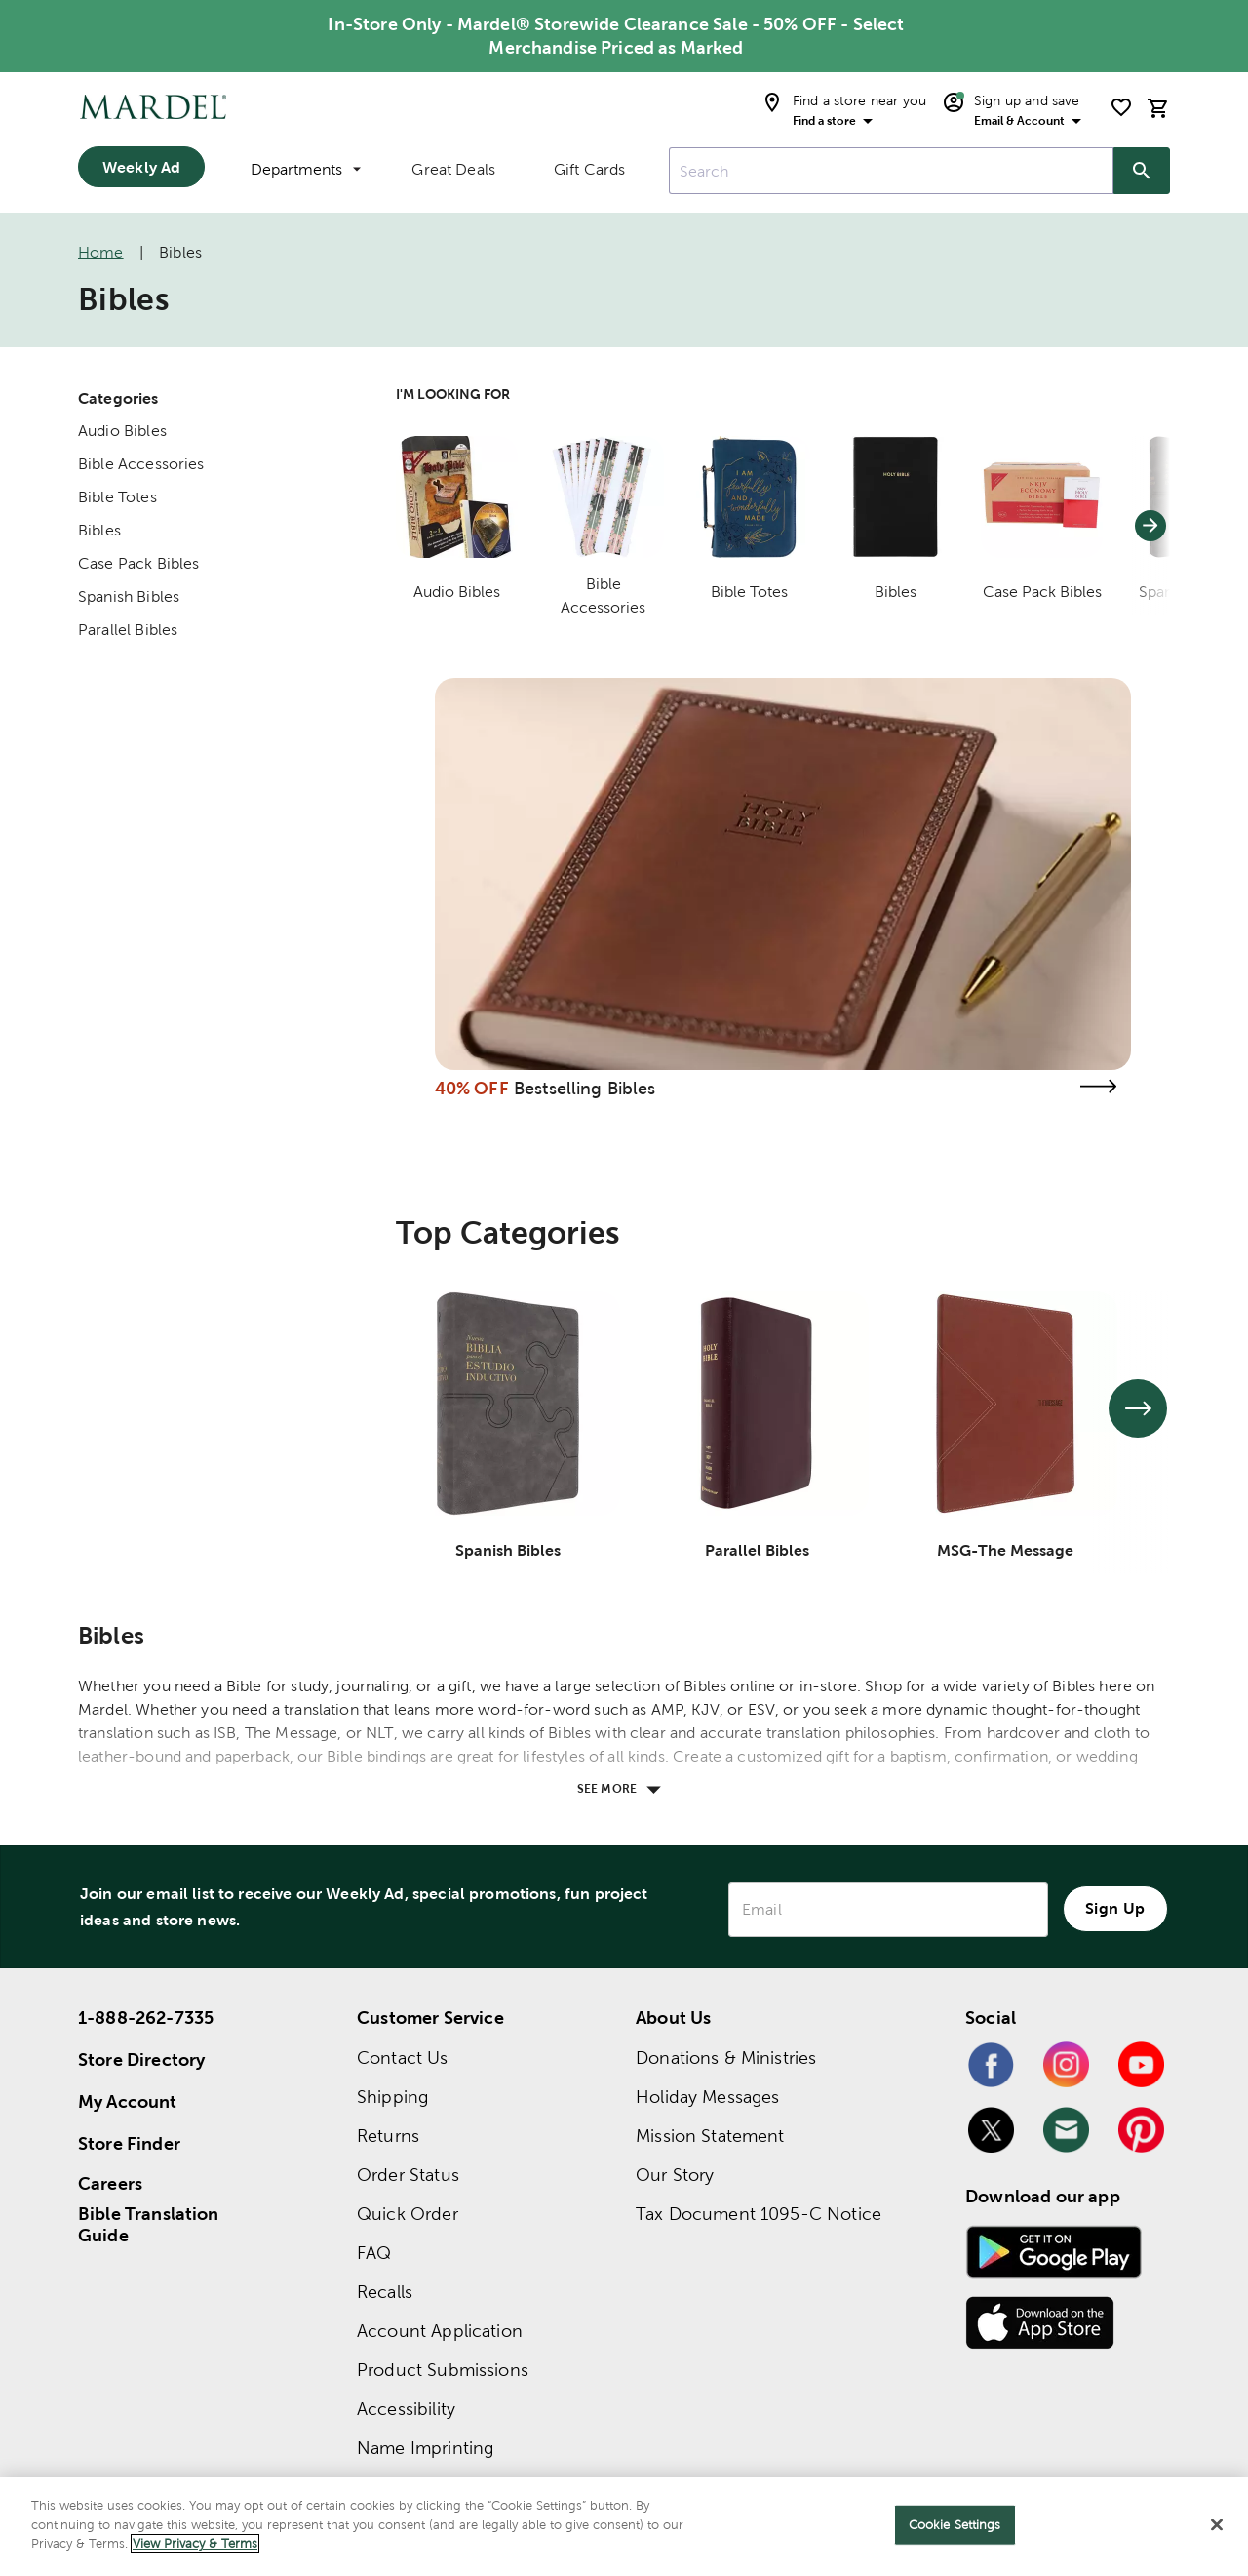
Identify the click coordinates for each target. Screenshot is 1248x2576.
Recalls (384, 2291)
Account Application (440, 2330)
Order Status (408, 2174)
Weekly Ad (141, 167)
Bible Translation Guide (148, 2225)
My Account (127, 2101)
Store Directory (141, 2059)
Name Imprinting (425, 2447)
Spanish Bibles (128, 596)
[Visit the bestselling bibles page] (1098, 1086)
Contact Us (402, 2057)
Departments (306, 169)
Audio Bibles (122, 430)
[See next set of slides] (1138, 1408)
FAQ (374, 2252)
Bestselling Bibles (585, 1088)
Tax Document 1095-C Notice (758, 2213)
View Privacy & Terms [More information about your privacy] (195, 2543)
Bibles (99, 530)
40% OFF (472, 1088)
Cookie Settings (955, 2524)
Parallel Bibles (127, 629)
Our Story (675, 2174)
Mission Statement (710, 2135)
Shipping (392, 2096)
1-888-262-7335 (146, 2017)
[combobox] (891, 170)
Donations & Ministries (726, 2057)
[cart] (1158, 108)
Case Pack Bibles (138, 563)
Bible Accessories (141, 464)
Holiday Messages (707, 2096)
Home (101, 252)
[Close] (1216, 2525)
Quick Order (407, 2213)
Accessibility (406, 2408)
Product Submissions (442, 2369)
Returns (388, 2135)
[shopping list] (1121, 107)
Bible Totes (117, 497)
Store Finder (129, 2143)
